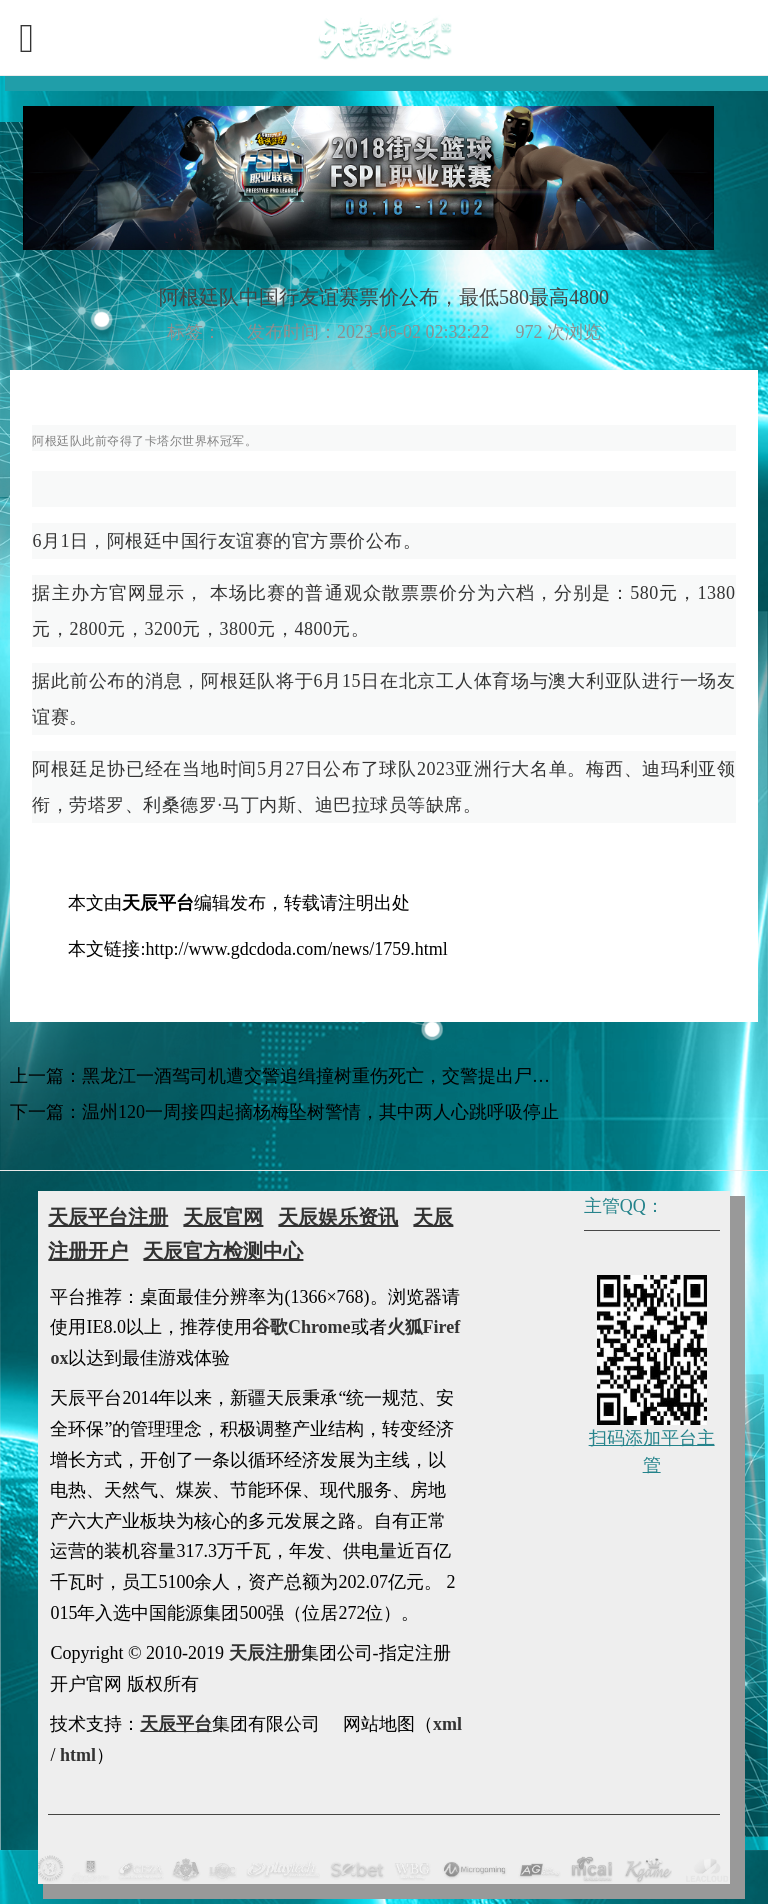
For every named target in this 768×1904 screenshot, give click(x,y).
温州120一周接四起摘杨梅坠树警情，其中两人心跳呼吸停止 (320, 1112)
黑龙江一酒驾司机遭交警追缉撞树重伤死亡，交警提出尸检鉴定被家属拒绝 (379, 1076)
